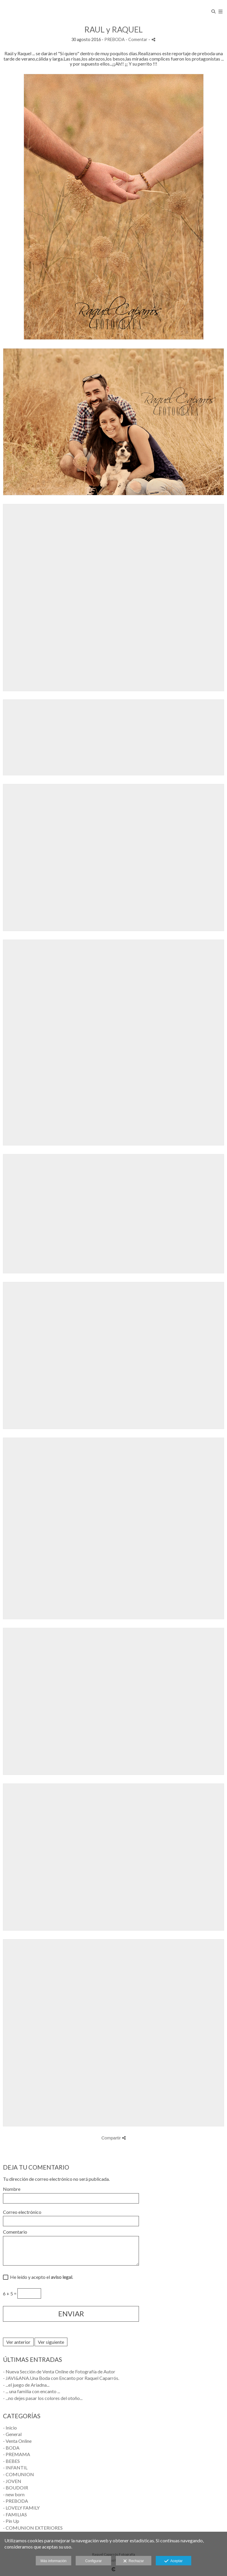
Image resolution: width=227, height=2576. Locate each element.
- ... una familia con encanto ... (31, 2391)
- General (12, 2434)
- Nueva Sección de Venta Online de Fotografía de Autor (59, 2371)
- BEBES (11, 2461)
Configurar (93, 2561)
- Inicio (10, 2427)
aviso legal (61, 2277)
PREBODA (114, 39)
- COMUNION (18, 2474)
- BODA (11, 2447)
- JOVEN (12, 2481)
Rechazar (133, 2561)
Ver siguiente (51, 2342)
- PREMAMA (16, 2454)
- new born (14, 2494)
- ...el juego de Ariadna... (26, 2385)
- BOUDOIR (15, 2487)
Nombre (11, 2189)
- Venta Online (17, 2441)
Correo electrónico (22, 2212)
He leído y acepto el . (40, 2277)
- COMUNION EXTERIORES (33, 2528)
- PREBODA (15, 2501)
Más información (53, 2561)
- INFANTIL (15, 2467)
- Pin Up (11, 2521)
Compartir (113, 2137)
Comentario (15, 2232)
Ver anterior (18, 2342)
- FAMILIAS (15, 2514)
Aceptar (173, 2561)
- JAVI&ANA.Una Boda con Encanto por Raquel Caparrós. (61, 2378)
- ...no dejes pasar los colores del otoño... (42, 2398)
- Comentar (137, 39)
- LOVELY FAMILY (21, 2507)
